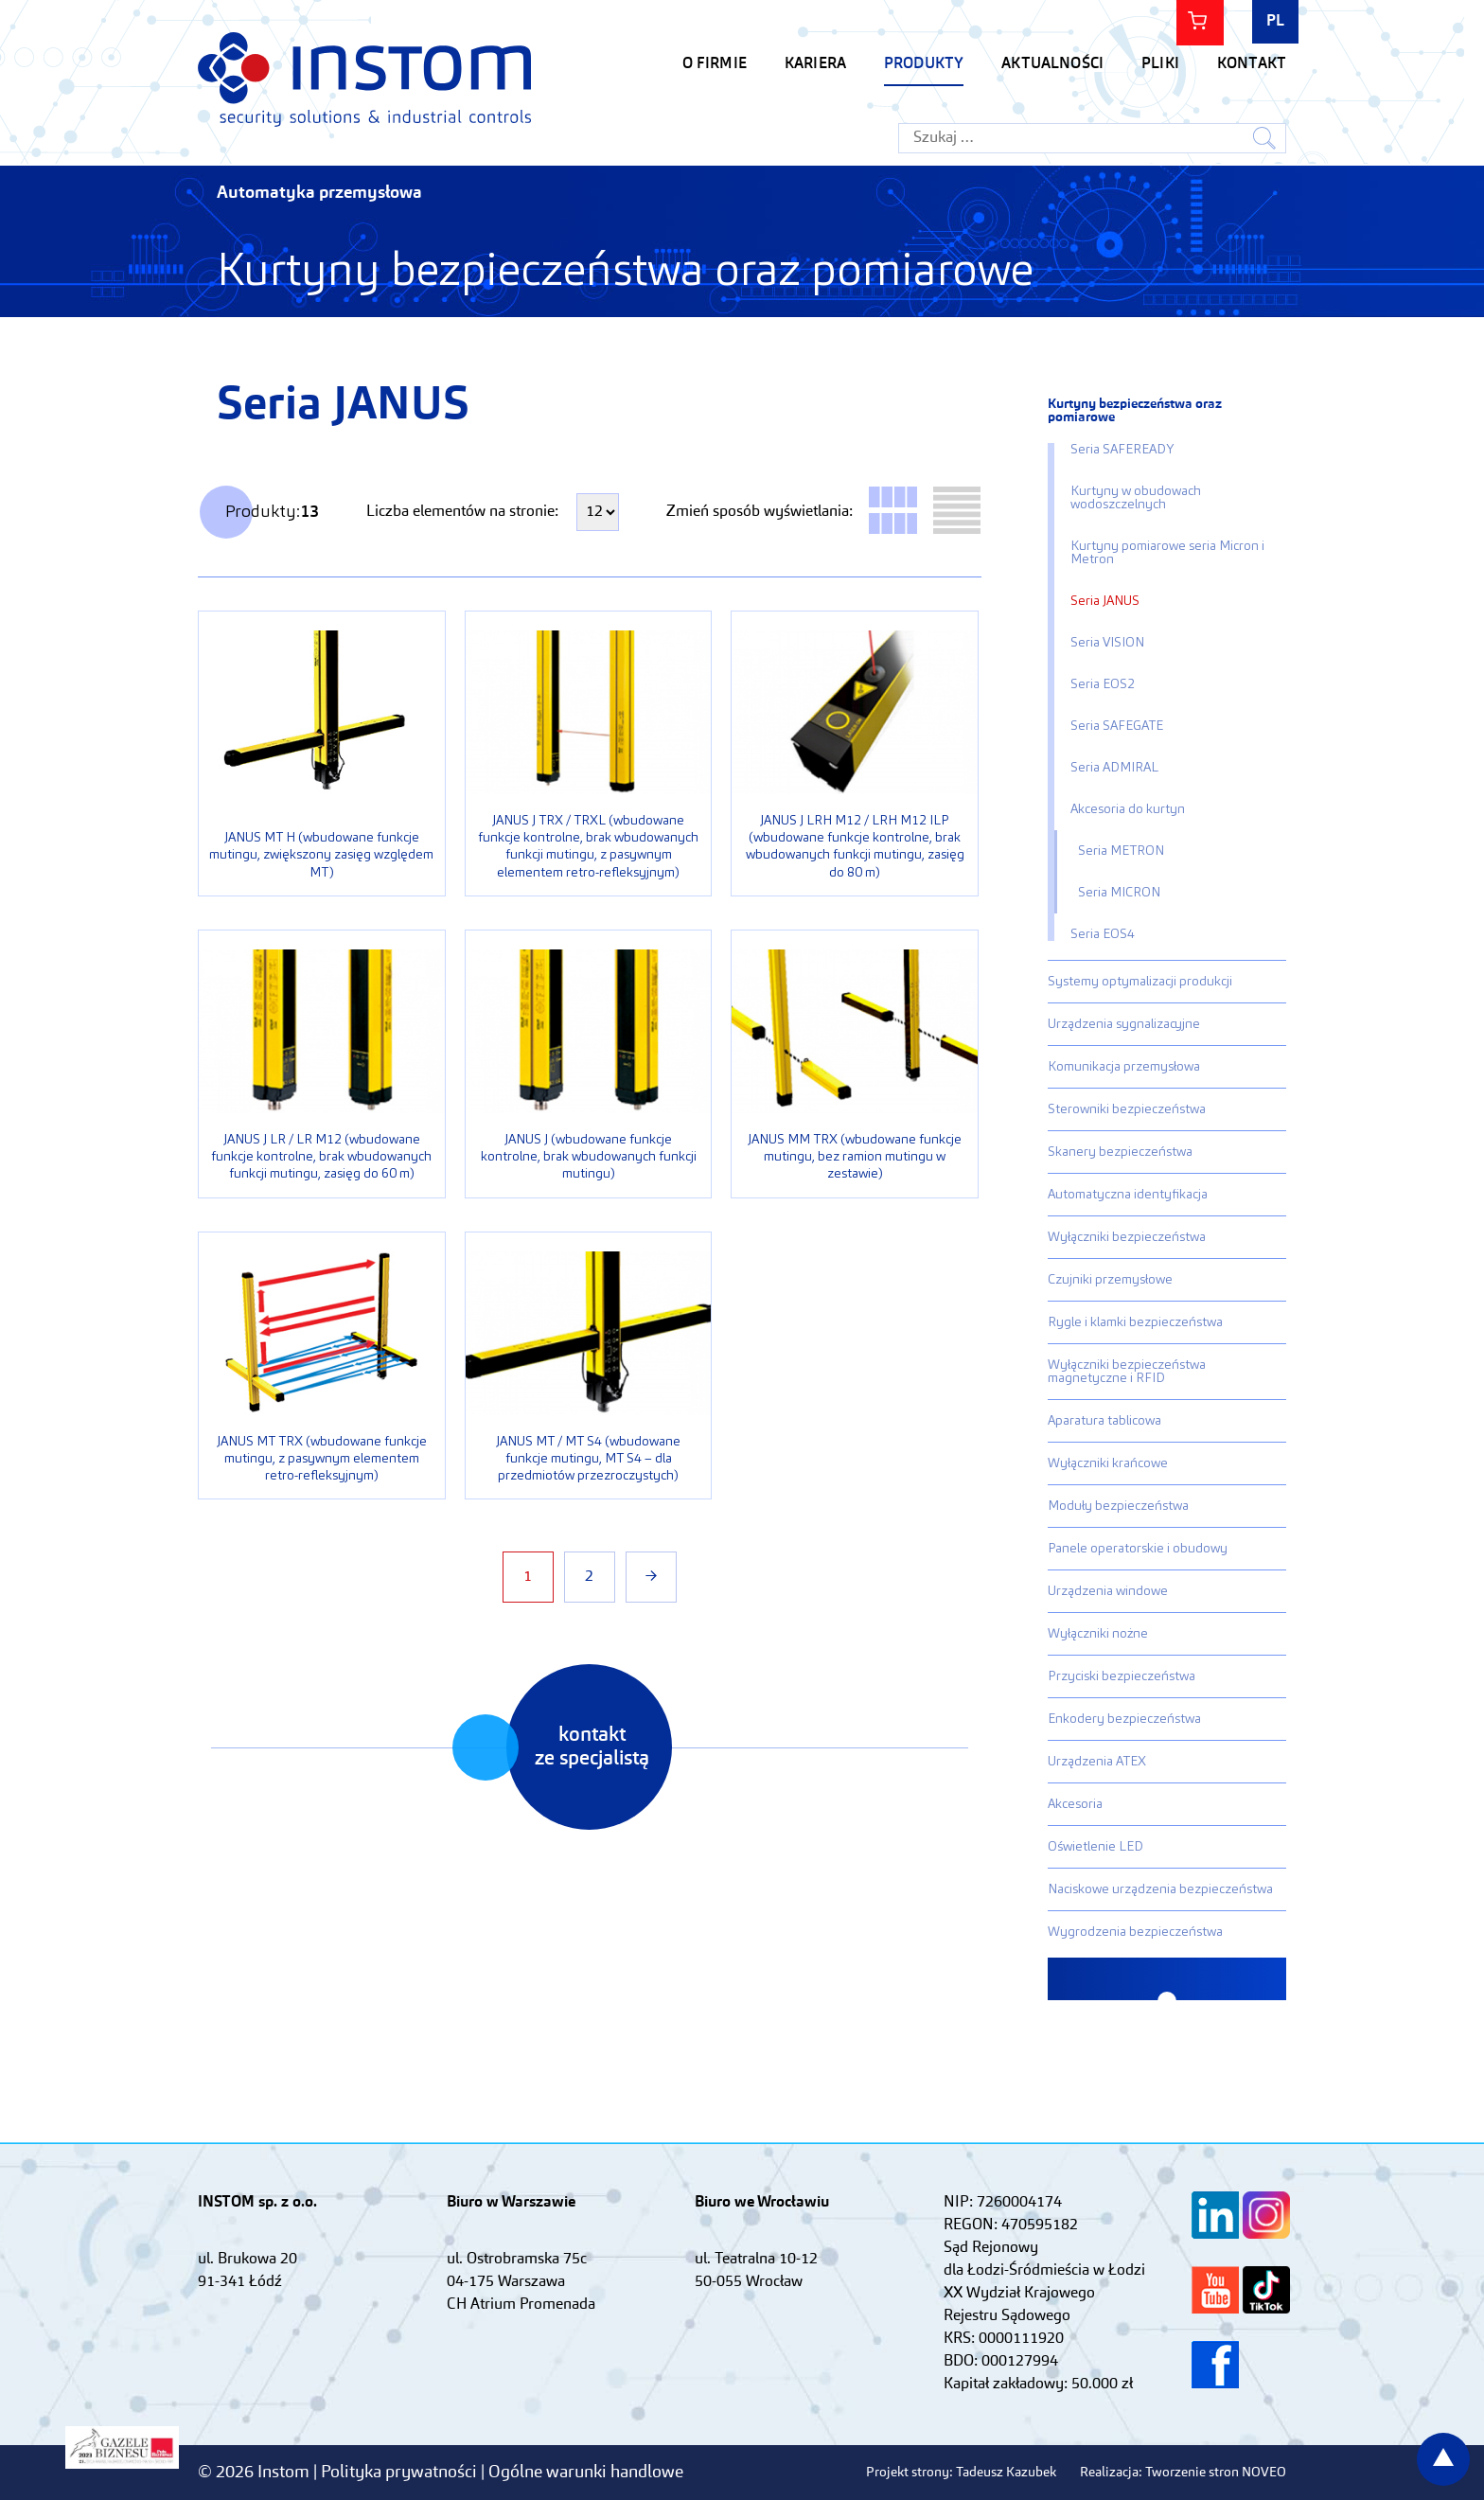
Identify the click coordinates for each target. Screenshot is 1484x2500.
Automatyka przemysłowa (319, 193)
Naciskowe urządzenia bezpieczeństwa (1160, 1889)
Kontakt (1251, 64)
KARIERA (815, 64)
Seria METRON (1121, 851)
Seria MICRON (1119, 892)
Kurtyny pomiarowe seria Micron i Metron (1167, 553)
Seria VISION (1107, 642)
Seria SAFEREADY (1122, 449)
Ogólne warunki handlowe (585, 2472)
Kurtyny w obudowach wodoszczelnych (1135, 498)
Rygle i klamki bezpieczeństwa (1135, 1322)
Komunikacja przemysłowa (1124, 1066)
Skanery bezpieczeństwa (1120, 1152)
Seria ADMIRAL (1114, 767)
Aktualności (1052, 64)
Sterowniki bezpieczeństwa (1127, 1109)
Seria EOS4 (1102, 934)
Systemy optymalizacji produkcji (1140, 981)
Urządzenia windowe (1108, 1591)
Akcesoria (1075, 1804)
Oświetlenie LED (1095, 1846)
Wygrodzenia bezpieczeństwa (1135, 1932)
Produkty (923, 64)
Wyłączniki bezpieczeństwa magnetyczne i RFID (1127, 1371)
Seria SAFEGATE (1116, 726)
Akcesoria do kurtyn (1127, 809)
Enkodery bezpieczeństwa (1124, 1719)
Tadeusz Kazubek (1006, 2472)
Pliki (1160, 64)
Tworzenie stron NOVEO (1215, 2472)
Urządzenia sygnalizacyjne (1124, 1024)
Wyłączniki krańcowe (1108, 1463)
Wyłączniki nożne (1098, 1633)
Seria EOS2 (1102, 684)
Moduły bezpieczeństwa (1118, 1506)
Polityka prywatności (401, 2472)
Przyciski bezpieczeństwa (1121, 1676)
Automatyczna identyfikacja (1128, 1194)
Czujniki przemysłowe (1110, 1279)
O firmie (714, 64)
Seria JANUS (1105, 601)
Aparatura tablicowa (1104, 1420)
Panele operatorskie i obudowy (1138, 1548)
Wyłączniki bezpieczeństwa (1127, 1237)
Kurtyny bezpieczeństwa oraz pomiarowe (1135, 411)
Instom (364, 79)
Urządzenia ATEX (1097, 1761)
